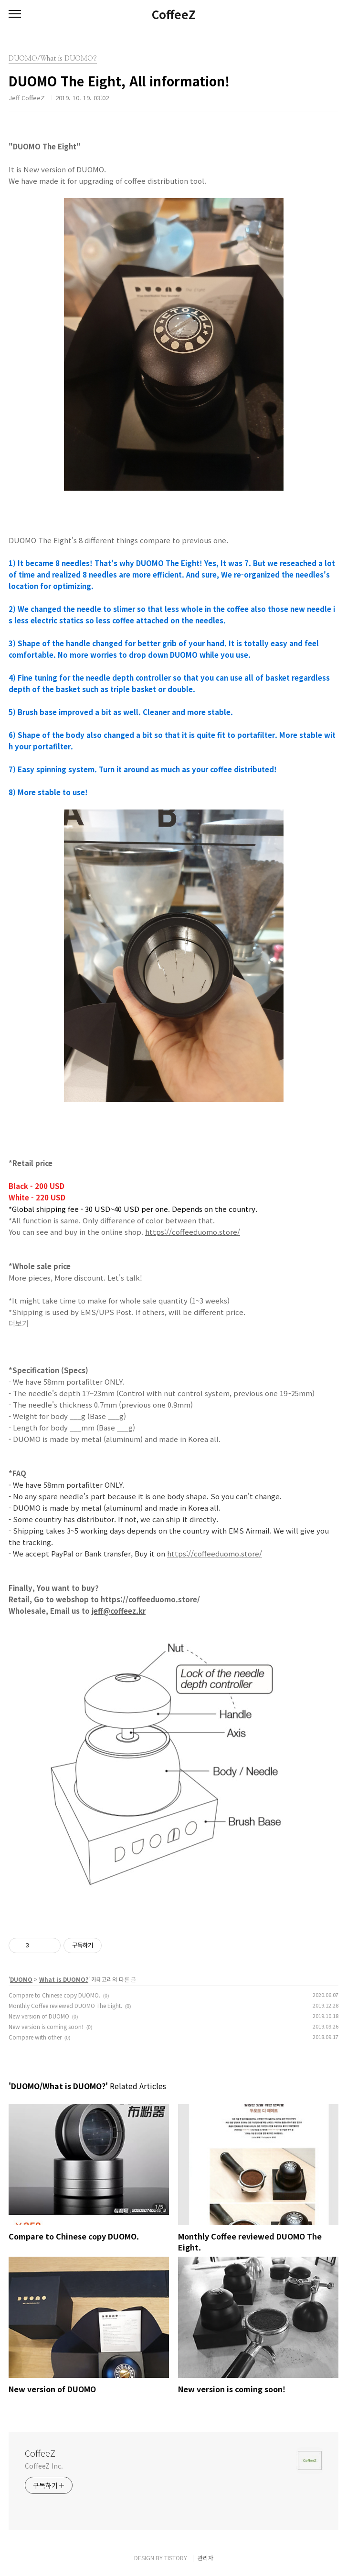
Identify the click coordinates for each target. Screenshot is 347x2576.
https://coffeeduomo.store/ (192, 1232)
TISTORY (175, 2558)
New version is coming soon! (46, 2026)
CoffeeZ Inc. (44, 2466)
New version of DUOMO (39, 2016)
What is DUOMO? (63, 1979)
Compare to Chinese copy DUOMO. (54, 1995)
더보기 (19, 1323)
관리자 (205, 2558)
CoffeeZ (174, 14)
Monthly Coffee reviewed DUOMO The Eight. (65, 2005)
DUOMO (21, 1979)
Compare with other (35, 2037)
